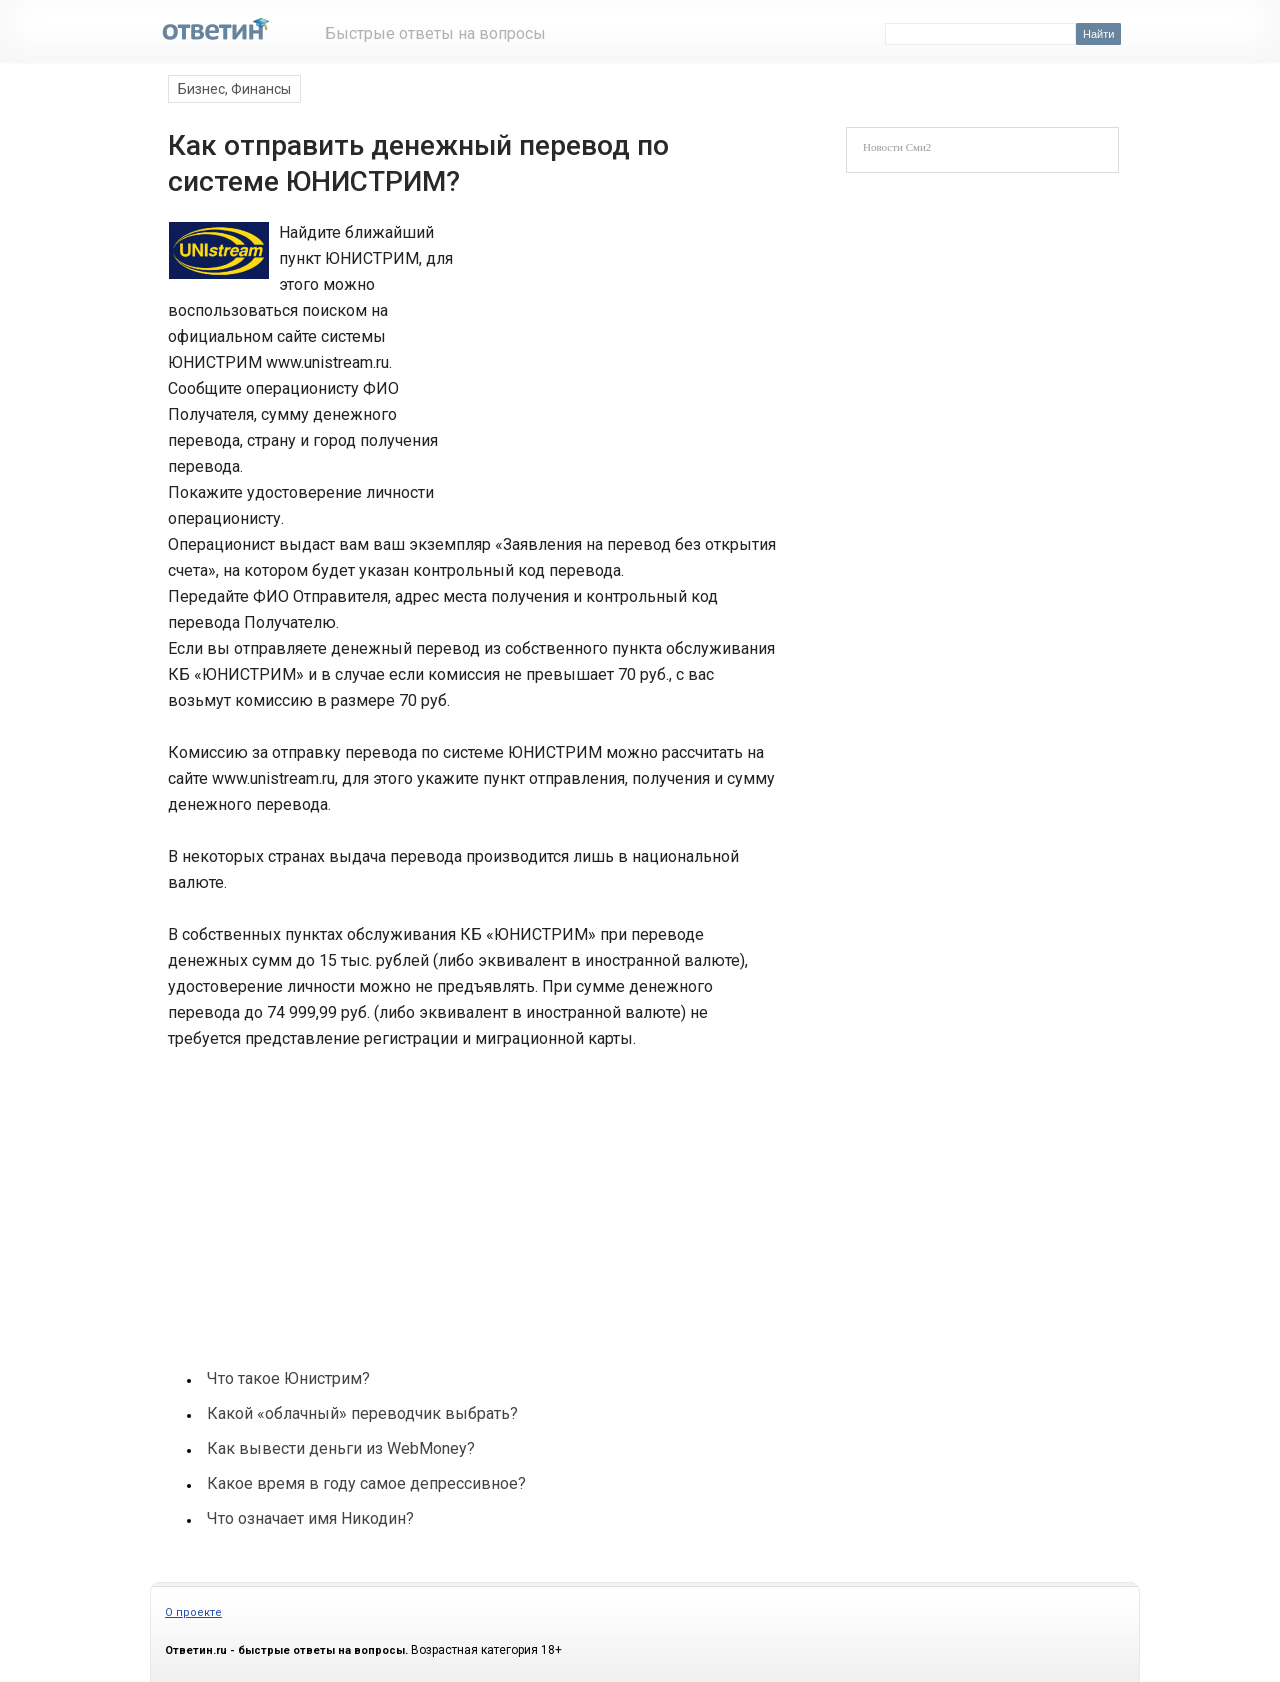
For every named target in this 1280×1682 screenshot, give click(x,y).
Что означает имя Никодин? (310, 1518)
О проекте (193, 1612)
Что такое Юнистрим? (288, 1378)
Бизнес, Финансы (234, 89)
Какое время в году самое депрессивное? (366, 1483)
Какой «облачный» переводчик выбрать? (362, 1413)
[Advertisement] (612, 354)
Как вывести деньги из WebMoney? (341, 1448)
